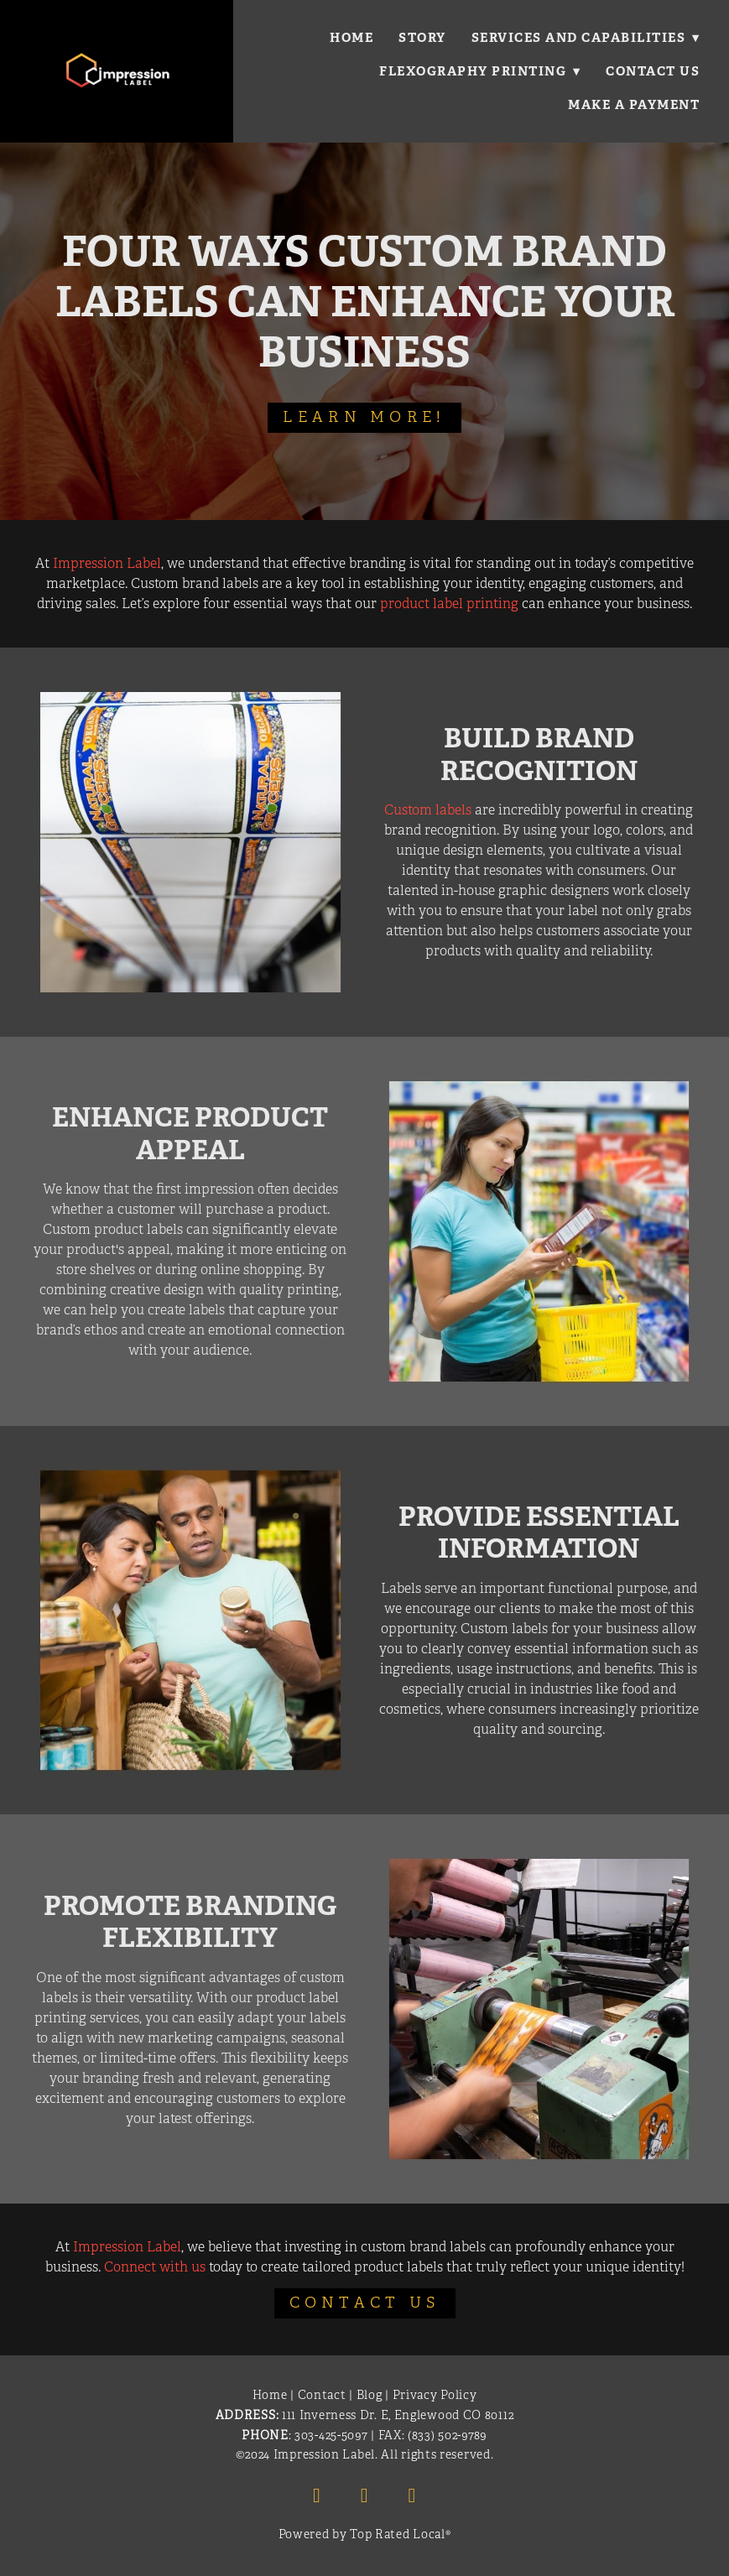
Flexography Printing (479, 71)
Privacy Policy (435, 2395)
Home (350, 37)
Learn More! (364, 417)
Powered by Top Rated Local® (365, 2534)
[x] (412, 2495)
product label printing (449, 604)
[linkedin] (365, 2495)
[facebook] (317, 2495)
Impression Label (107, 563)
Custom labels (427, 810)
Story (421, 37)
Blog (370, 2395)
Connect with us (155, 2267)
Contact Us (653, 71)
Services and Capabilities (585, 37)
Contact (322, 2395)
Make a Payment (634, 104)
